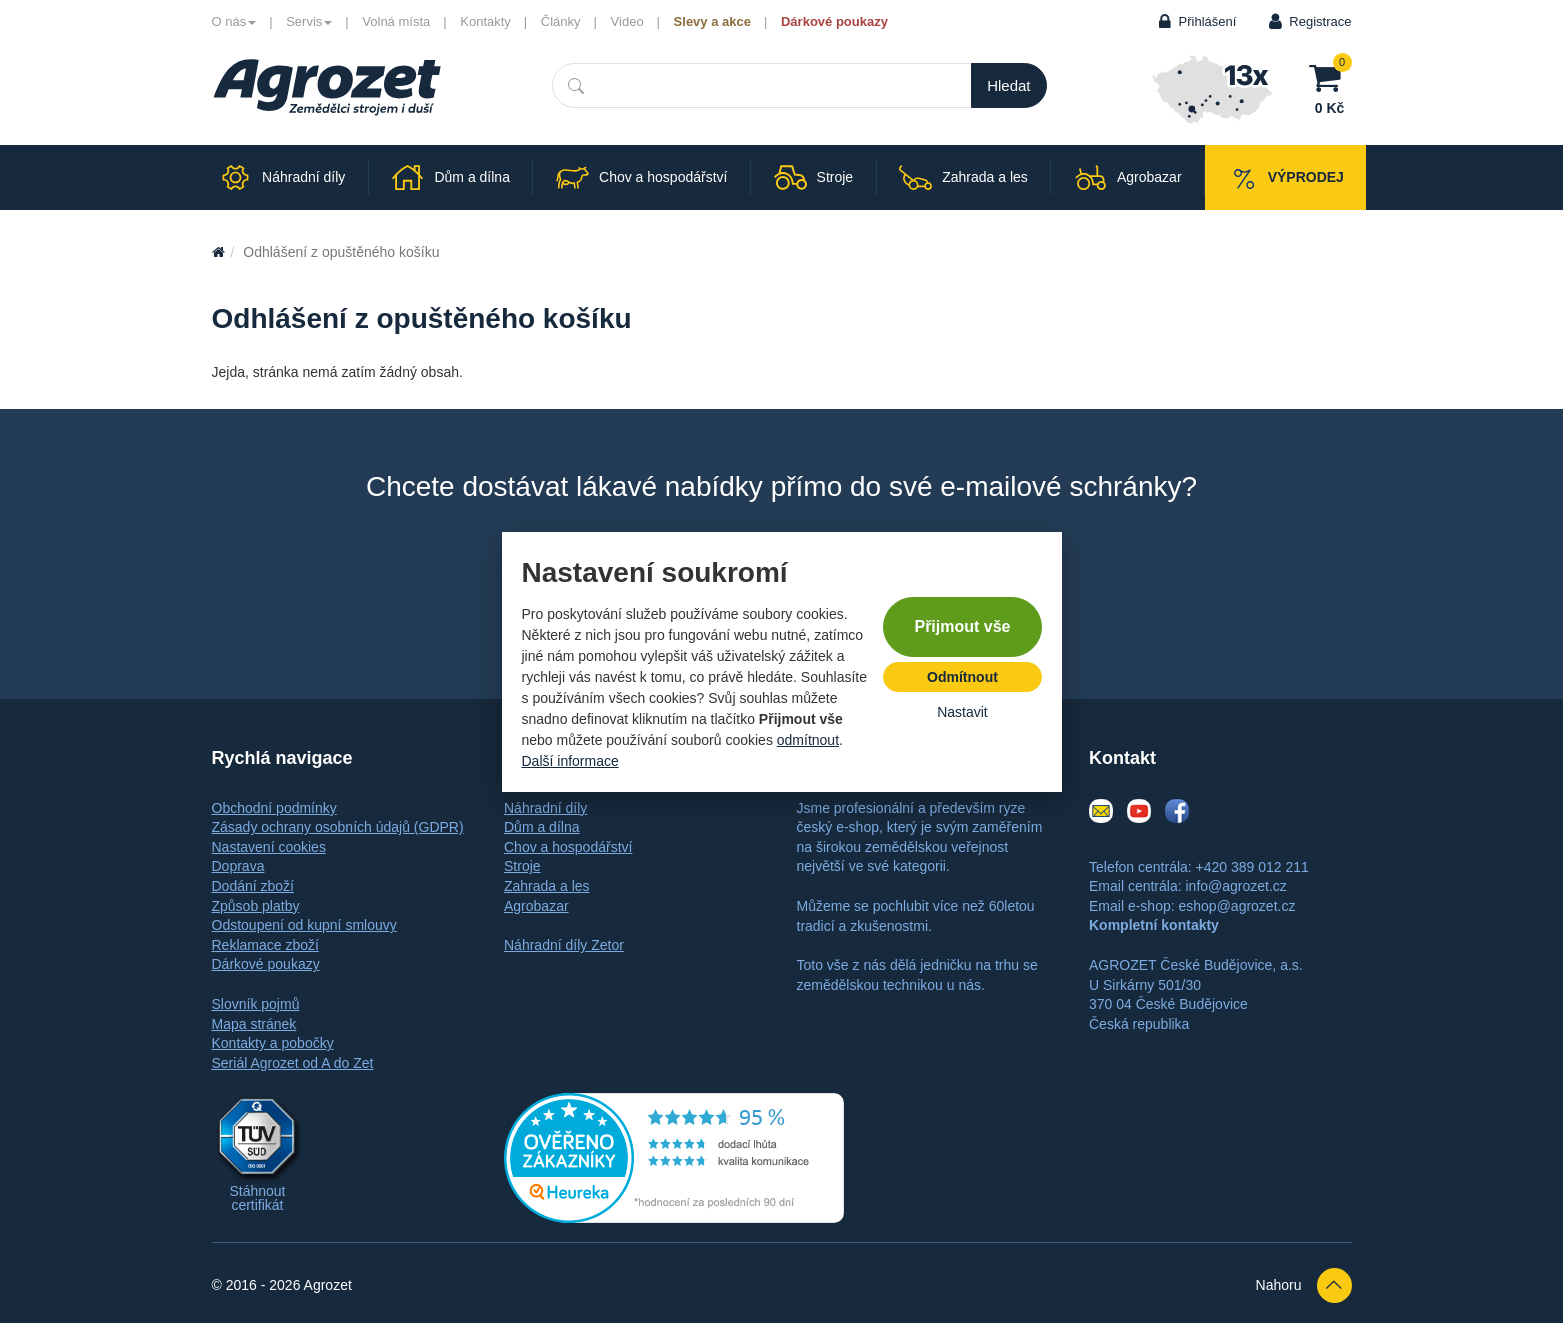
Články (561, 21)
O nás (234, 21)
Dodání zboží (253, 886)
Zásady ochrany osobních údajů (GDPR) (338, 827)
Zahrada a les (547, 886)
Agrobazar (536, 906)
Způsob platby (256, 906)
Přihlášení (1208, 21)
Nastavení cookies (269, 847)
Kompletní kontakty (1154, 925)
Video (627, 21)
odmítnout (808, 740)
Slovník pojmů (256, 1004)
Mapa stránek (254, 1024)
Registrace (1320, 21)
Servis (309, 21)
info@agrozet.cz (1235, 886)
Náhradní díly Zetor (564, 945)
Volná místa (396, 21)
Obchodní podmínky (274, 808)
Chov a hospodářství (568, 847)
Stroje (522, 866)
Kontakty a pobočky (273, 1043)
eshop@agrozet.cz (1236, 906)
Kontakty (485, 21)
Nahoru (1304, 1285)
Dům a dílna (541, 827)
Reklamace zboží (265, 945)
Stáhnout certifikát (257, 1198)
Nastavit (962, 712)
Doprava (238, 866)
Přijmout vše (962, 626)
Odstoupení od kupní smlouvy (304, 925)
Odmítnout (962, 677)
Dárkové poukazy (834, 21)
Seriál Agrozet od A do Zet (293, 1063)
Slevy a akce (712, 21)
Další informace (570, 761)
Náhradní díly (545, 808)
